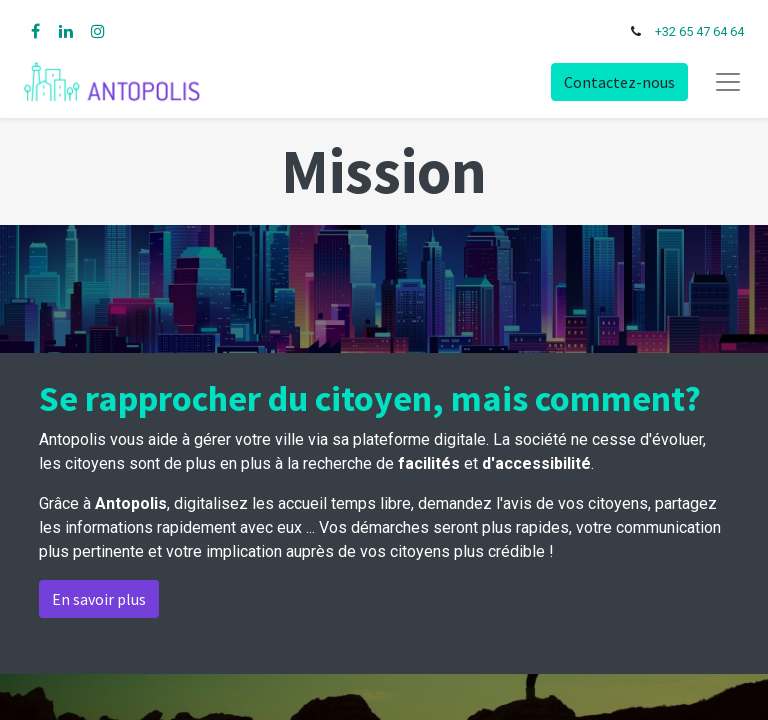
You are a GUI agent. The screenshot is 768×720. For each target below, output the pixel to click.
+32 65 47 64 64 (699, 31)
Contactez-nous (619, 82)
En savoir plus (99, 599)
